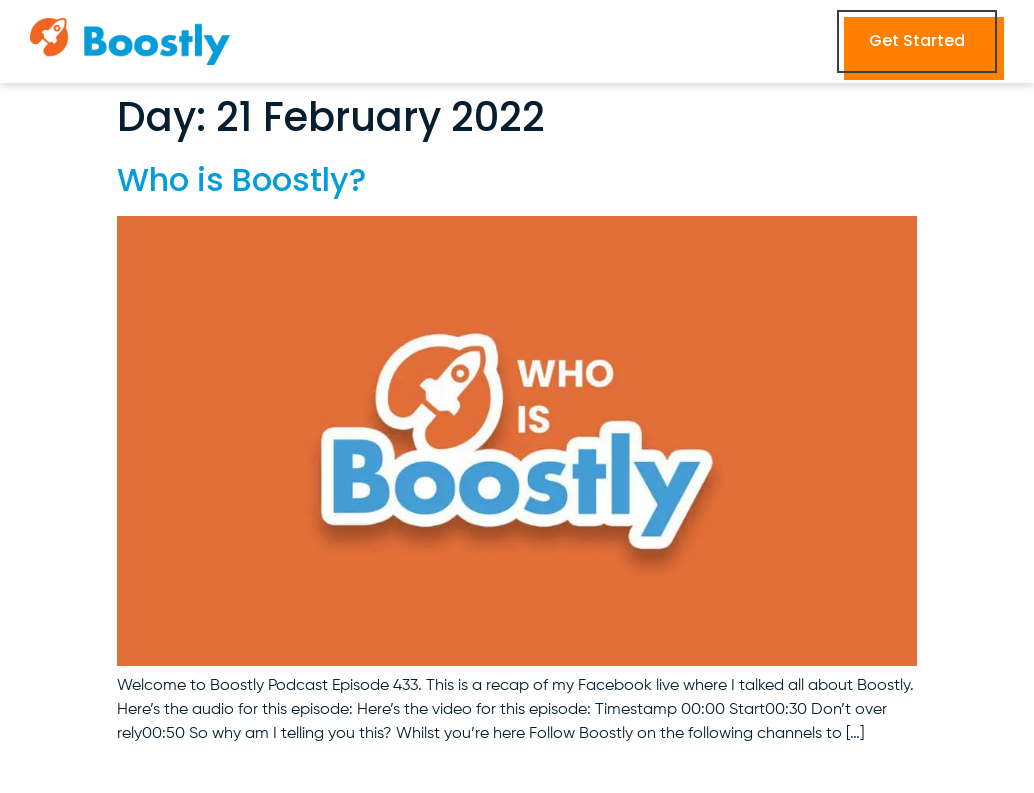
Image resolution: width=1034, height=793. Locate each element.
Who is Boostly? (241, 179)
